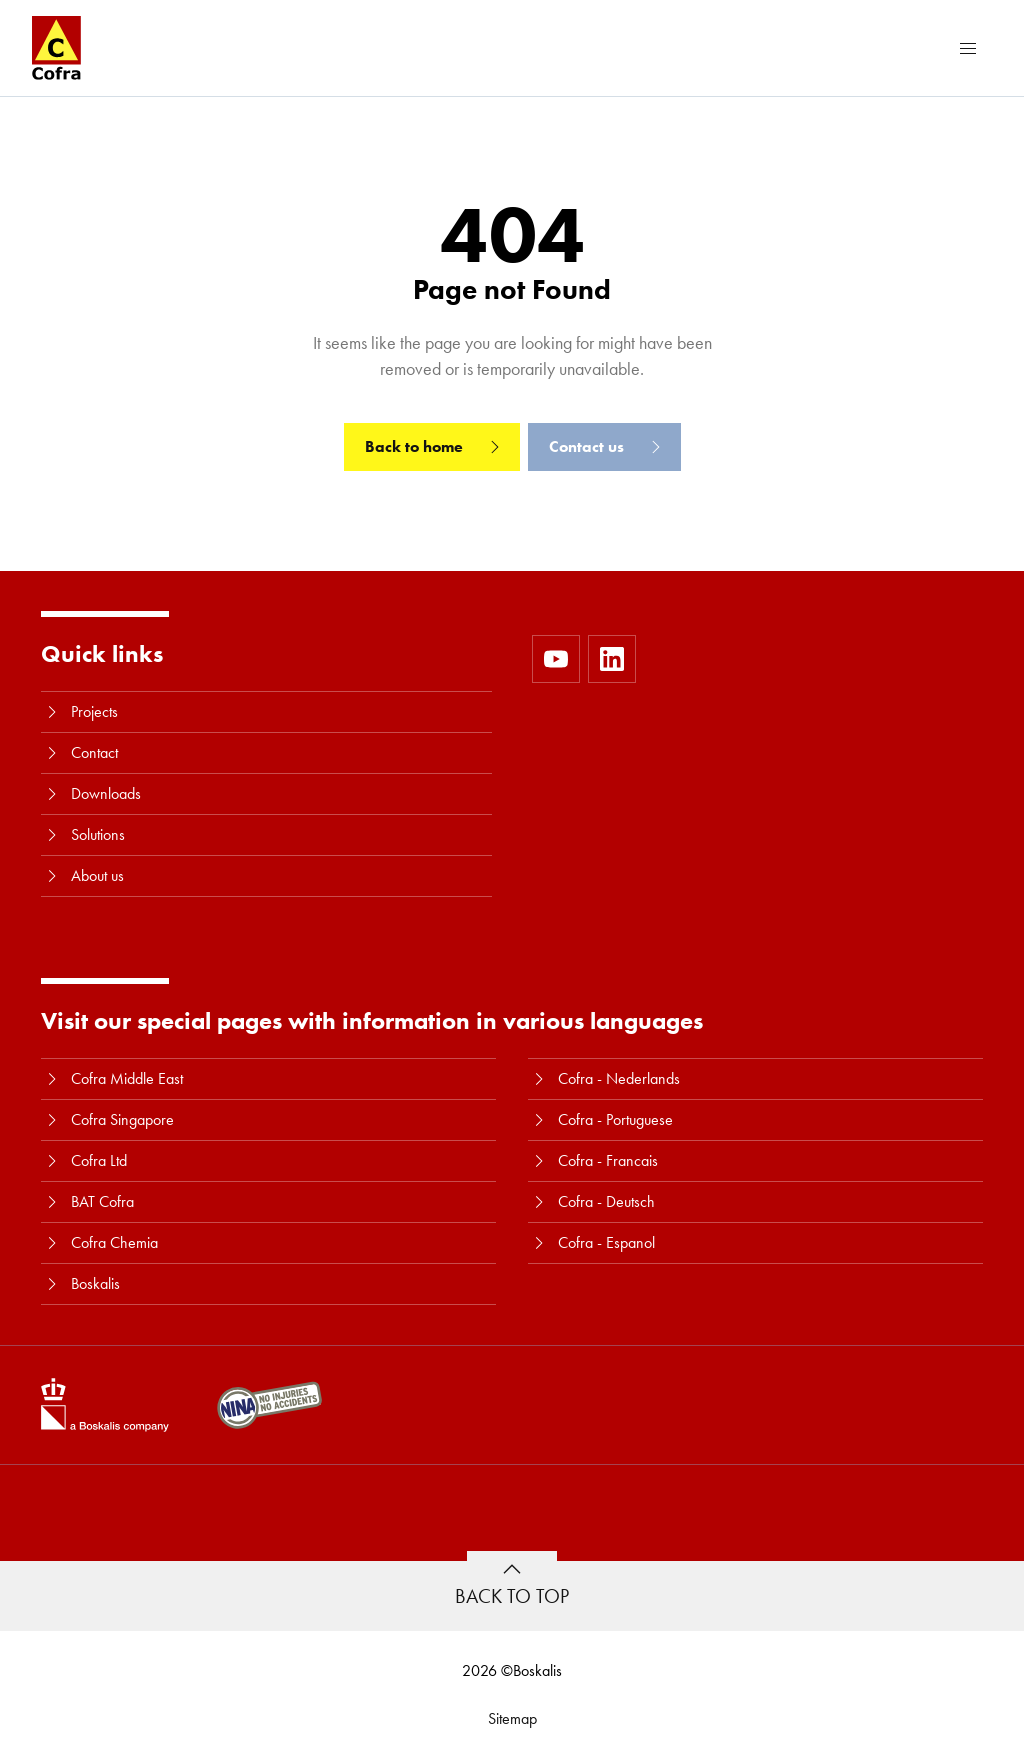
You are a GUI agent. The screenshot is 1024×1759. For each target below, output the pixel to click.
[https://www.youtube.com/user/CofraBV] (556, 659)
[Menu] (968, 48)
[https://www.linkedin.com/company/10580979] (612, 659)
